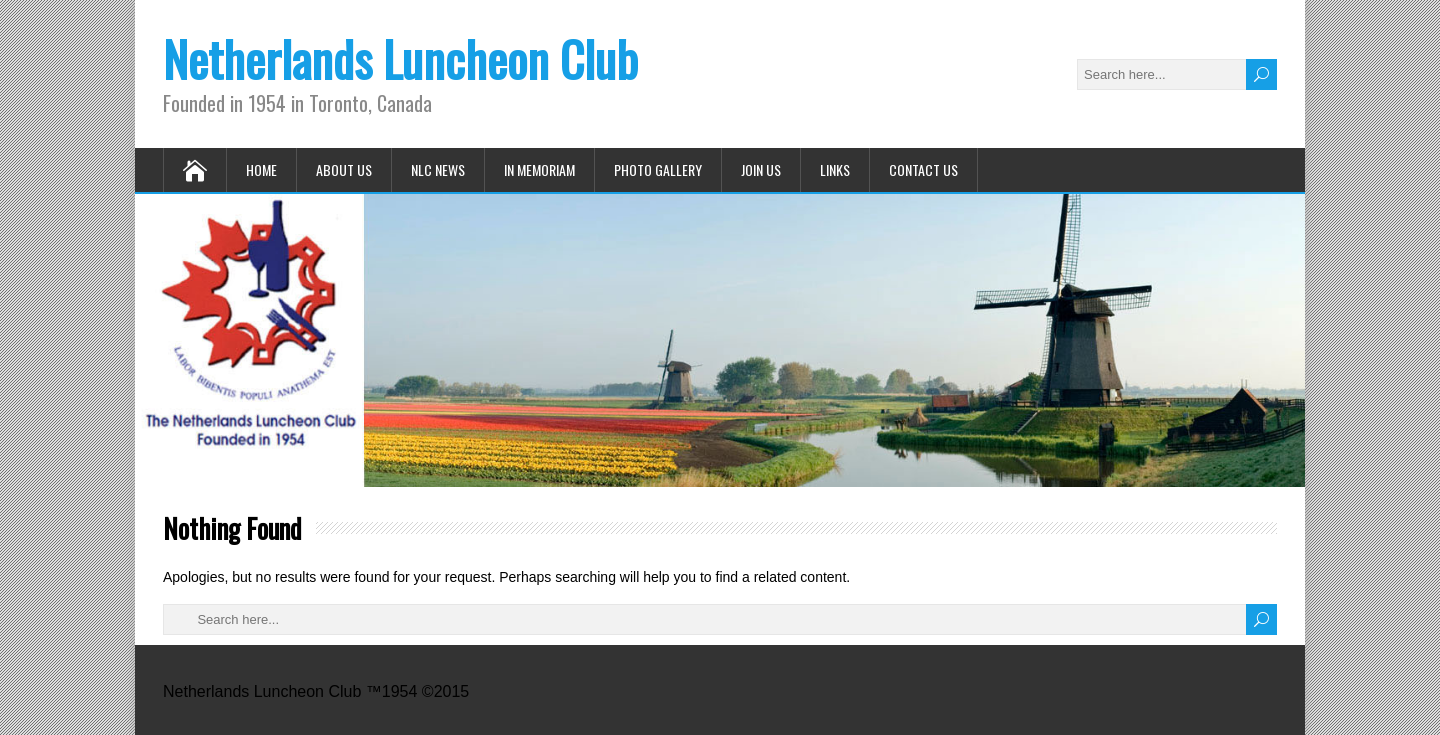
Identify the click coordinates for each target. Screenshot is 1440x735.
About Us (344, 169)
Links (835, 169)
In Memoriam (539, 169)
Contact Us (923, 169)
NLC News (438, 169)
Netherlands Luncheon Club (400, 58)
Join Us (761, 169)
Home (261, 169)
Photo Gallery (658, 169)
